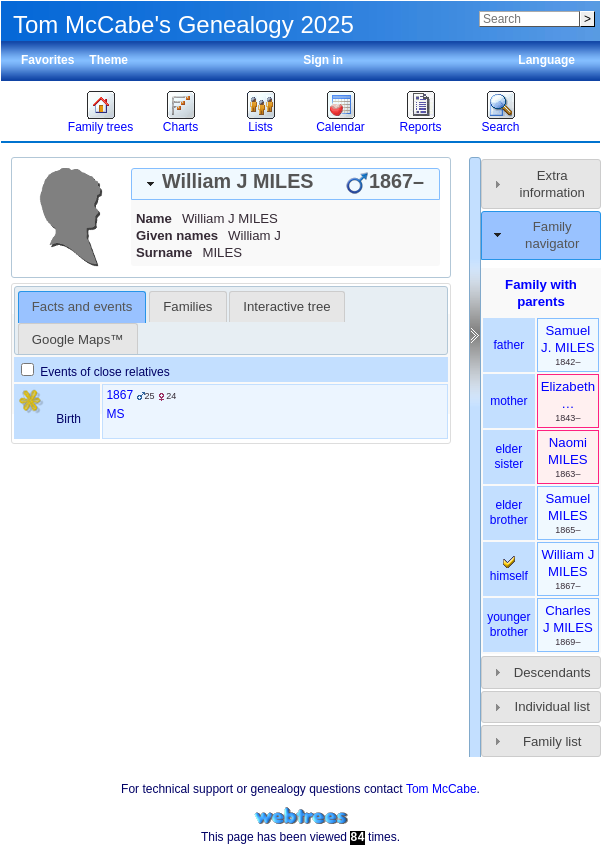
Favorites (47, 60)
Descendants (552, 672)
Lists (260, 127)
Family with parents (541, 293)
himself (509, 570)
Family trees (100, 127)
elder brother (509, 513)
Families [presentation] (187, 306)
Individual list (552, 706)
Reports (420, 127)
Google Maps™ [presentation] (78, 339)
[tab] (285, 184)
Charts (180, 127)
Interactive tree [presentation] (286, 306)
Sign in (323, 60)
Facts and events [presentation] (82, 306)
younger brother (508, 625)
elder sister (509, 457)
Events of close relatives (95, 372)
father (509, 345)
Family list (552, 741)
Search (500, 127)
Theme (108, 60)
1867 (119, 395)
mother (508, 401)
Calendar (340, 127)
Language (546, 60)
